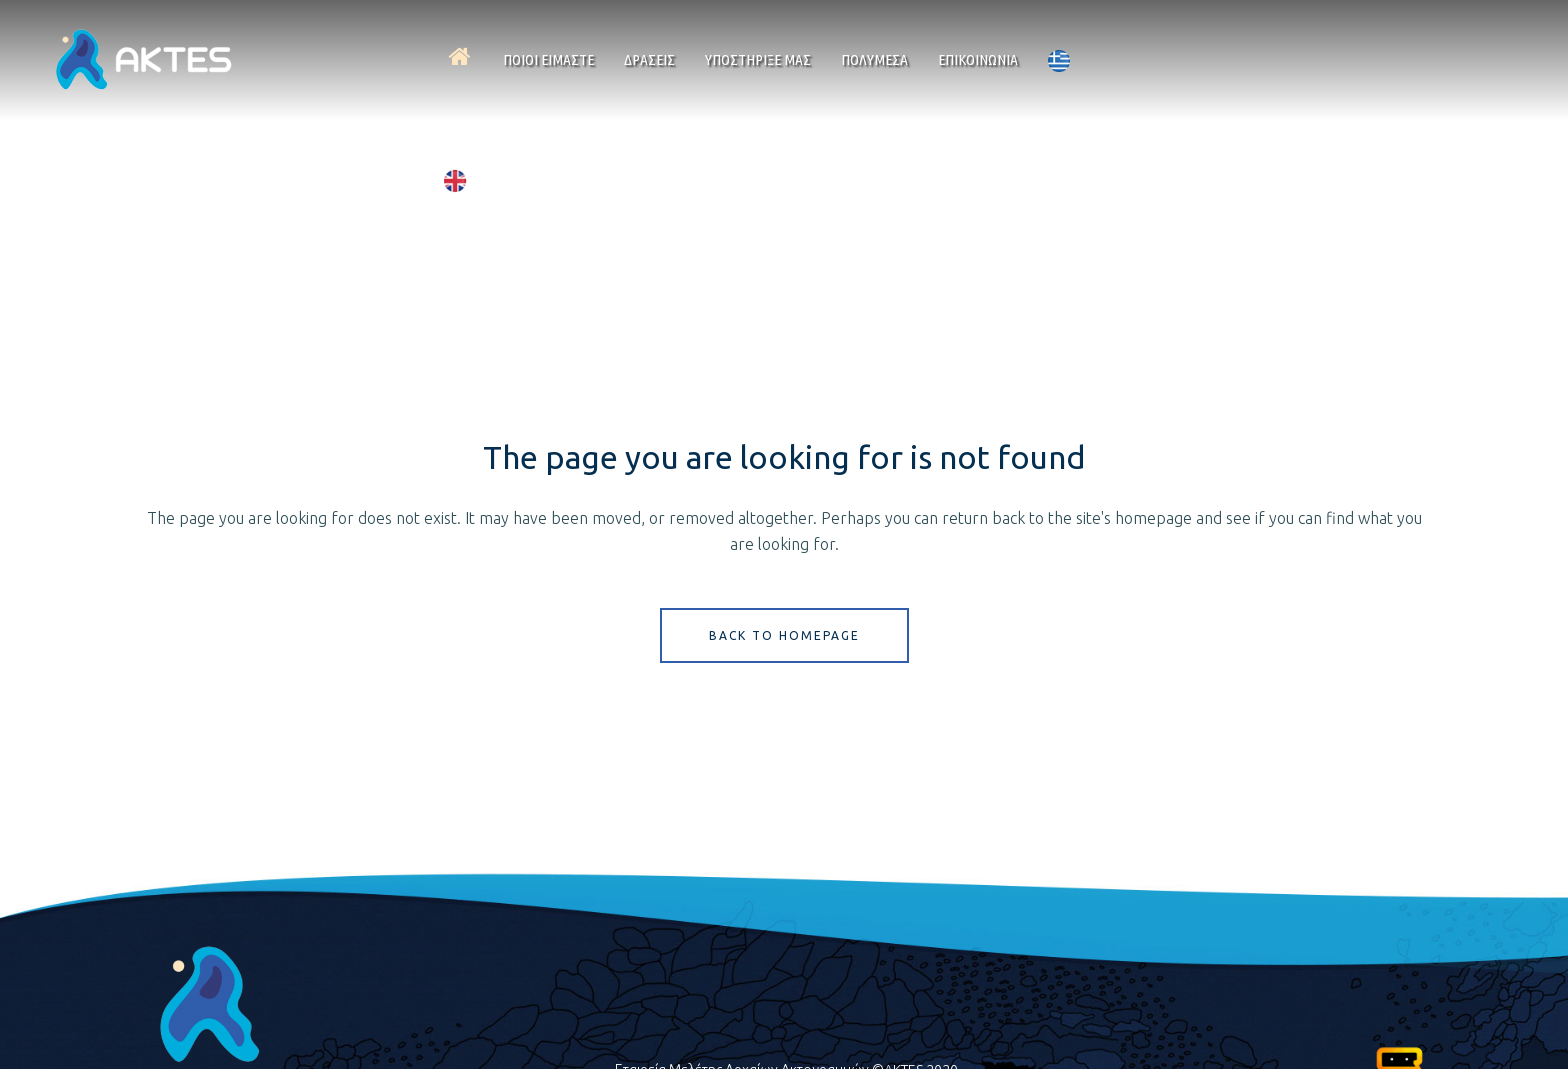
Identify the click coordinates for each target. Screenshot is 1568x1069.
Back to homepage (784, 635)
